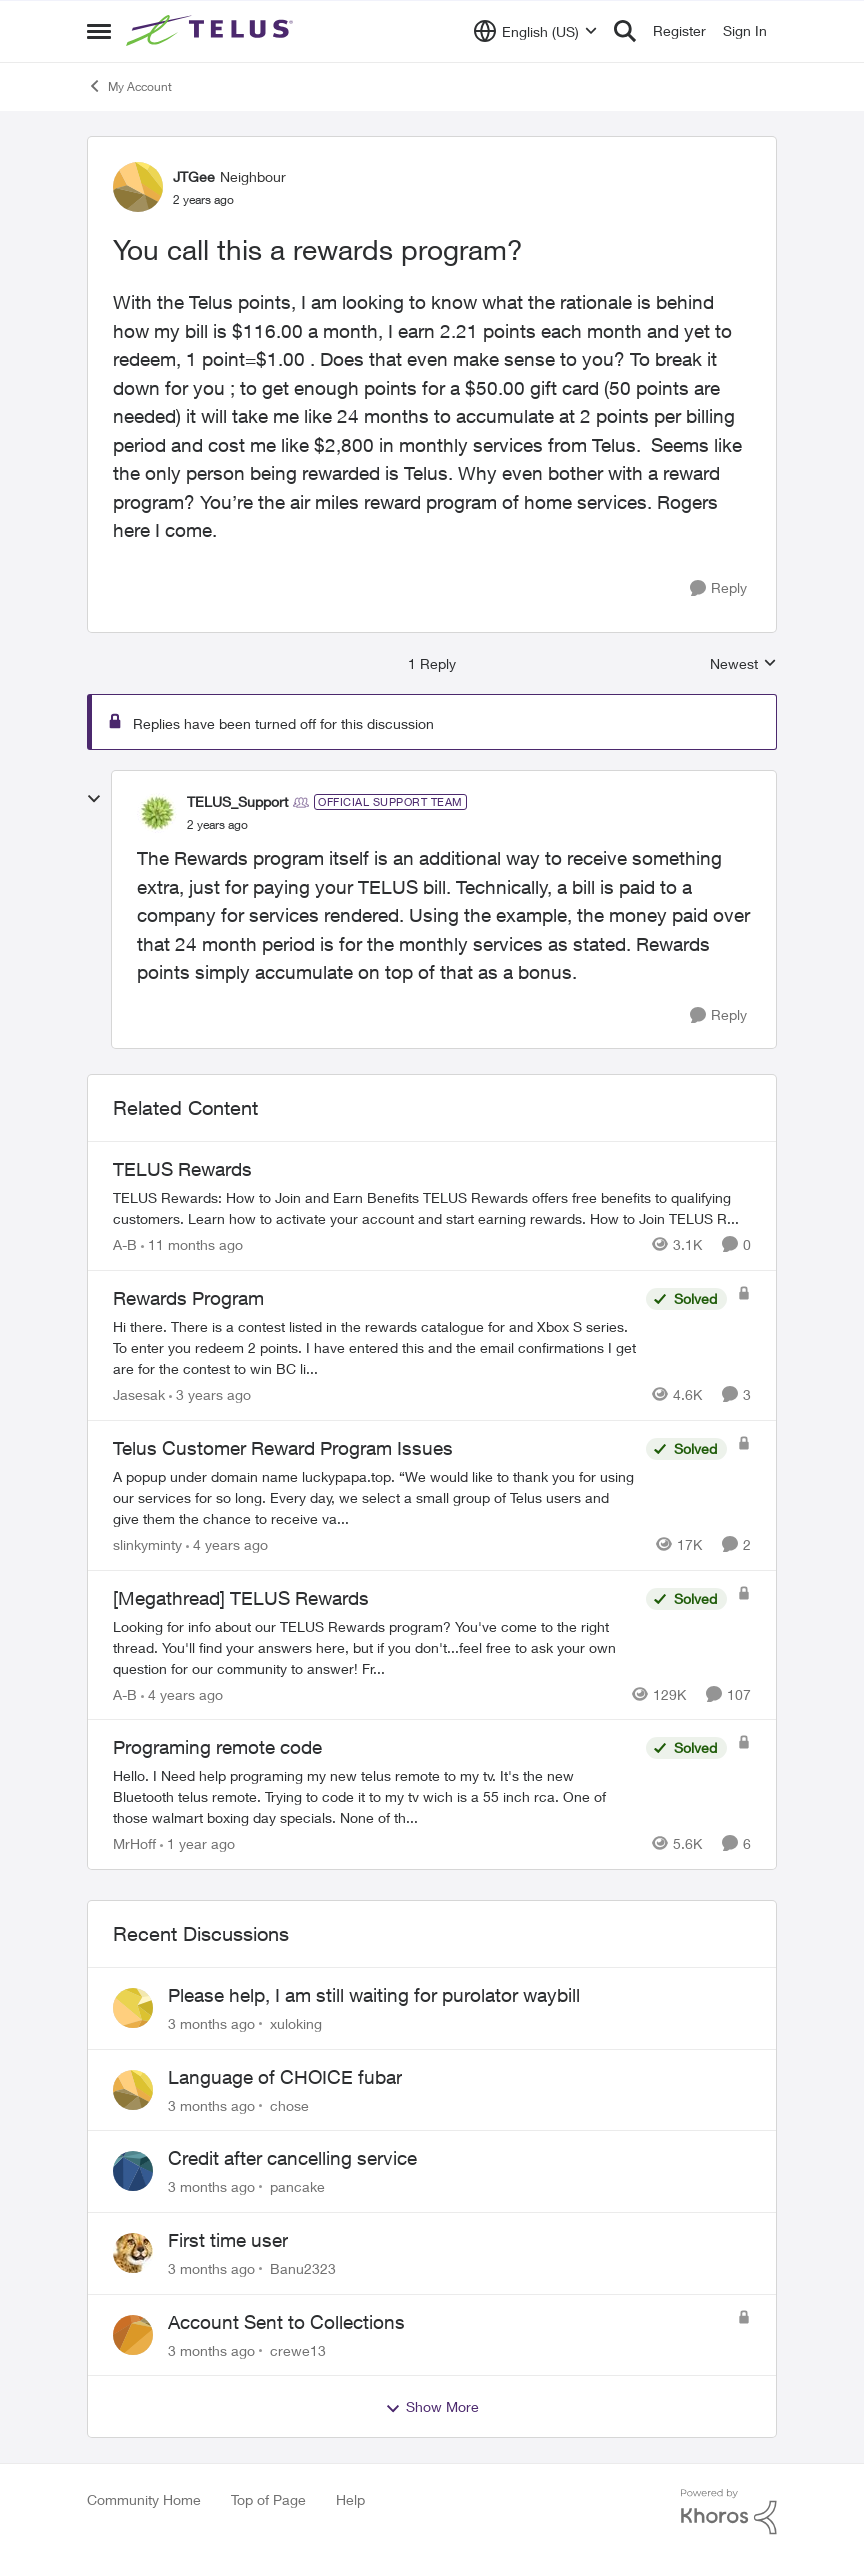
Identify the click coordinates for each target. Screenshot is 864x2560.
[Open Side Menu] (99, 31)
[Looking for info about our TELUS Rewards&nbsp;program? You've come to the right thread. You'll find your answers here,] (374, 1646)
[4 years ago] (227, 1544)
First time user (228, 2240)
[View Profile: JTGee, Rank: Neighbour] (138, 187)
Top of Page (268, 2499)
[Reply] (718, 588)
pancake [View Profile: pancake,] (297, 2186)
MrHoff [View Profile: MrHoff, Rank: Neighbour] (134, 1843)
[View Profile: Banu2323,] (133, 2253)
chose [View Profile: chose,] (289, 2104)
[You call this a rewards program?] (217, 825)
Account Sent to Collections (286, 2322)
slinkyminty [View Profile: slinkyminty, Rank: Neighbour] (147, 1544)
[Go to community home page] (212, 31)
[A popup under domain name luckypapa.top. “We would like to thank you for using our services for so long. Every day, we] (374, 1497)
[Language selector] (535, 31)
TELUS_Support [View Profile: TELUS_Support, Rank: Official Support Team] (237, 801)
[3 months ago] (211, 2023)
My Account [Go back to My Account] (129, 86)
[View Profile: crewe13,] (133, 2335)
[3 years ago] (210, 1394)
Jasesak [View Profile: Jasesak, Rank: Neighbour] (139, 1394)
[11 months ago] (192, 1244)
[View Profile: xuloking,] (133, 2008)
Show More (432, 2407)
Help (350, 2499)
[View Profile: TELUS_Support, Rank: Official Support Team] (157, 813)
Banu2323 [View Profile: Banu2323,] (303, 2268)
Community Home (144, 2499)
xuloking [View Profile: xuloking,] (296, 2023)
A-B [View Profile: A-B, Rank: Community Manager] (125, 1244)
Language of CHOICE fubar (285, 2077)
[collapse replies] (94, 799)
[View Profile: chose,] (133, 2090)
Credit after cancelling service (292, 2158)
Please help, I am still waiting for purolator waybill (374, 1995)
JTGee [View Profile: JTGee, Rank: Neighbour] (194, 176)
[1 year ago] (197, 1843)
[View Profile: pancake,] (133, 2171)
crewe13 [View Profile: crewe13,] (298, 2349)
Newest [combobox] (743, 664)
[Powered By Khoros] (729, 2512)
